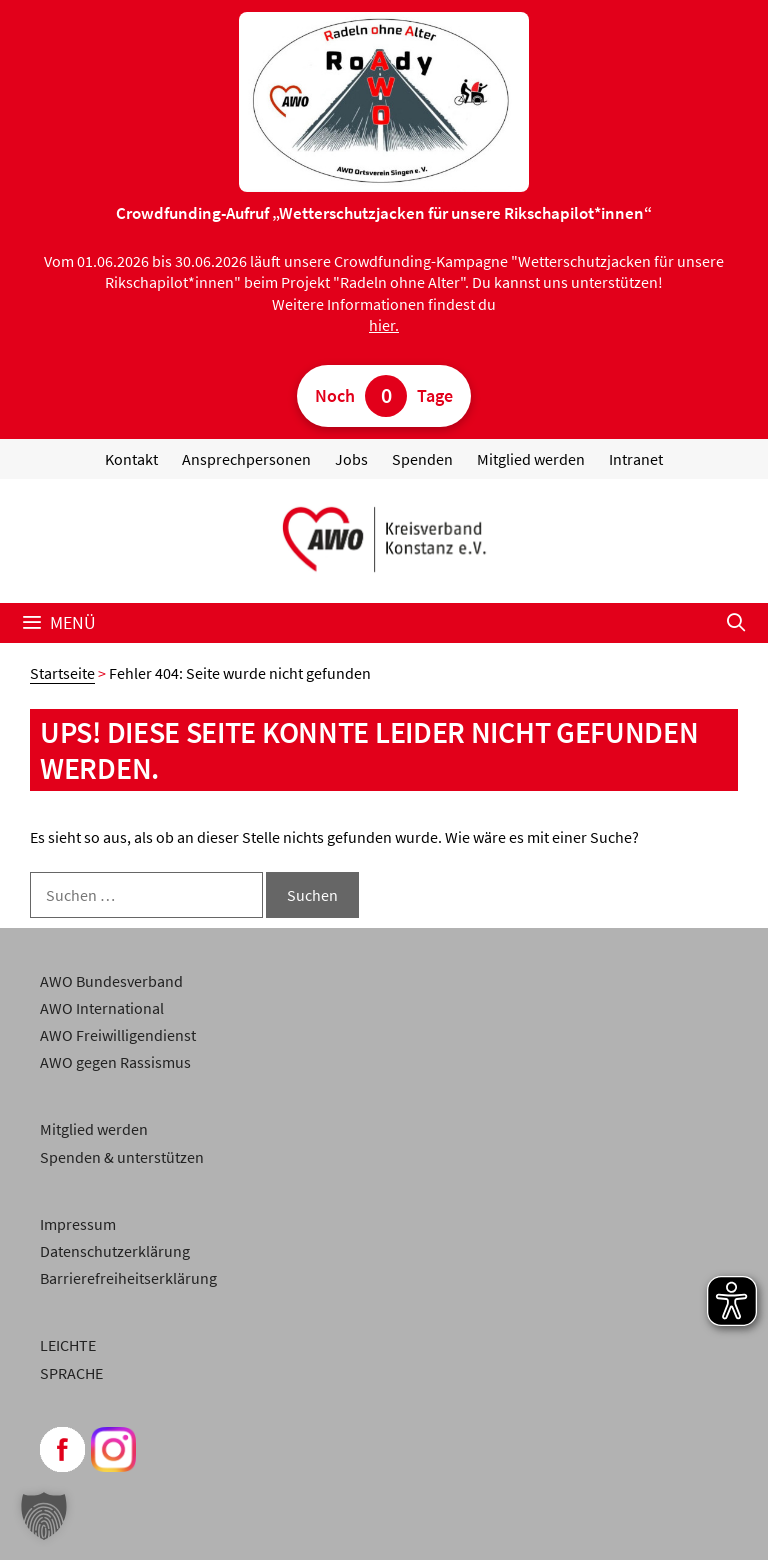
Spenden (422, 459)
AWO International (102, 1008)
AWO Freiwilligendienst (118, 1035)
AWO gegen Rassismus (115, 1062)
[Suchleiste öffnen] (736, 623)
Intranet (636, 459)
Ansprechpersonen (246, 459)
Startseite (62, 673)
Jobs (351, 459)
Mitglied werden (531, 459)
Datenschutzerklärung (115, 1251)
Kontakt (131, 459)
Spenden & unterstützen (122, 1157)
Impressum (78, 1224)
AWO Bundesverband (111, 981)
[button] (44, 1516)
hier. (384, 325)
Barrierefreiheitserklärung (128, 1278)
